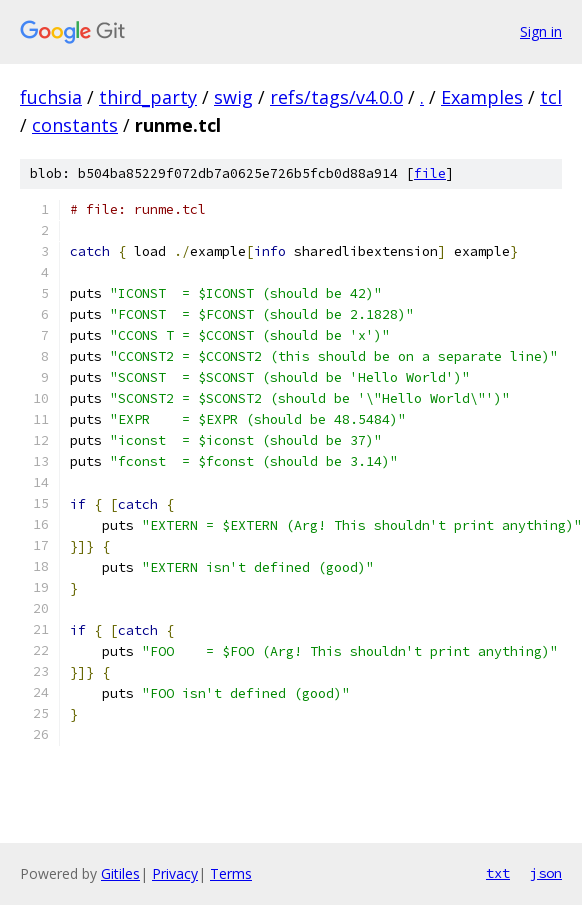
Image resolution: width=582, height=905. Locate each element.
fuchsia (51, 97)
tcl (551, 97)
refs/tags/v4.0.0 (336, 97)
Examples (482, 97)
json (546, 873)
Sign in (541, 31)
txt (498, 873)
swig (233, 97)
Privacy (175, 873)
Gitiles (120, 873)
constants (75, 125)
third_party (148, 97)
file (430, 173)
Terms (231, 873)
